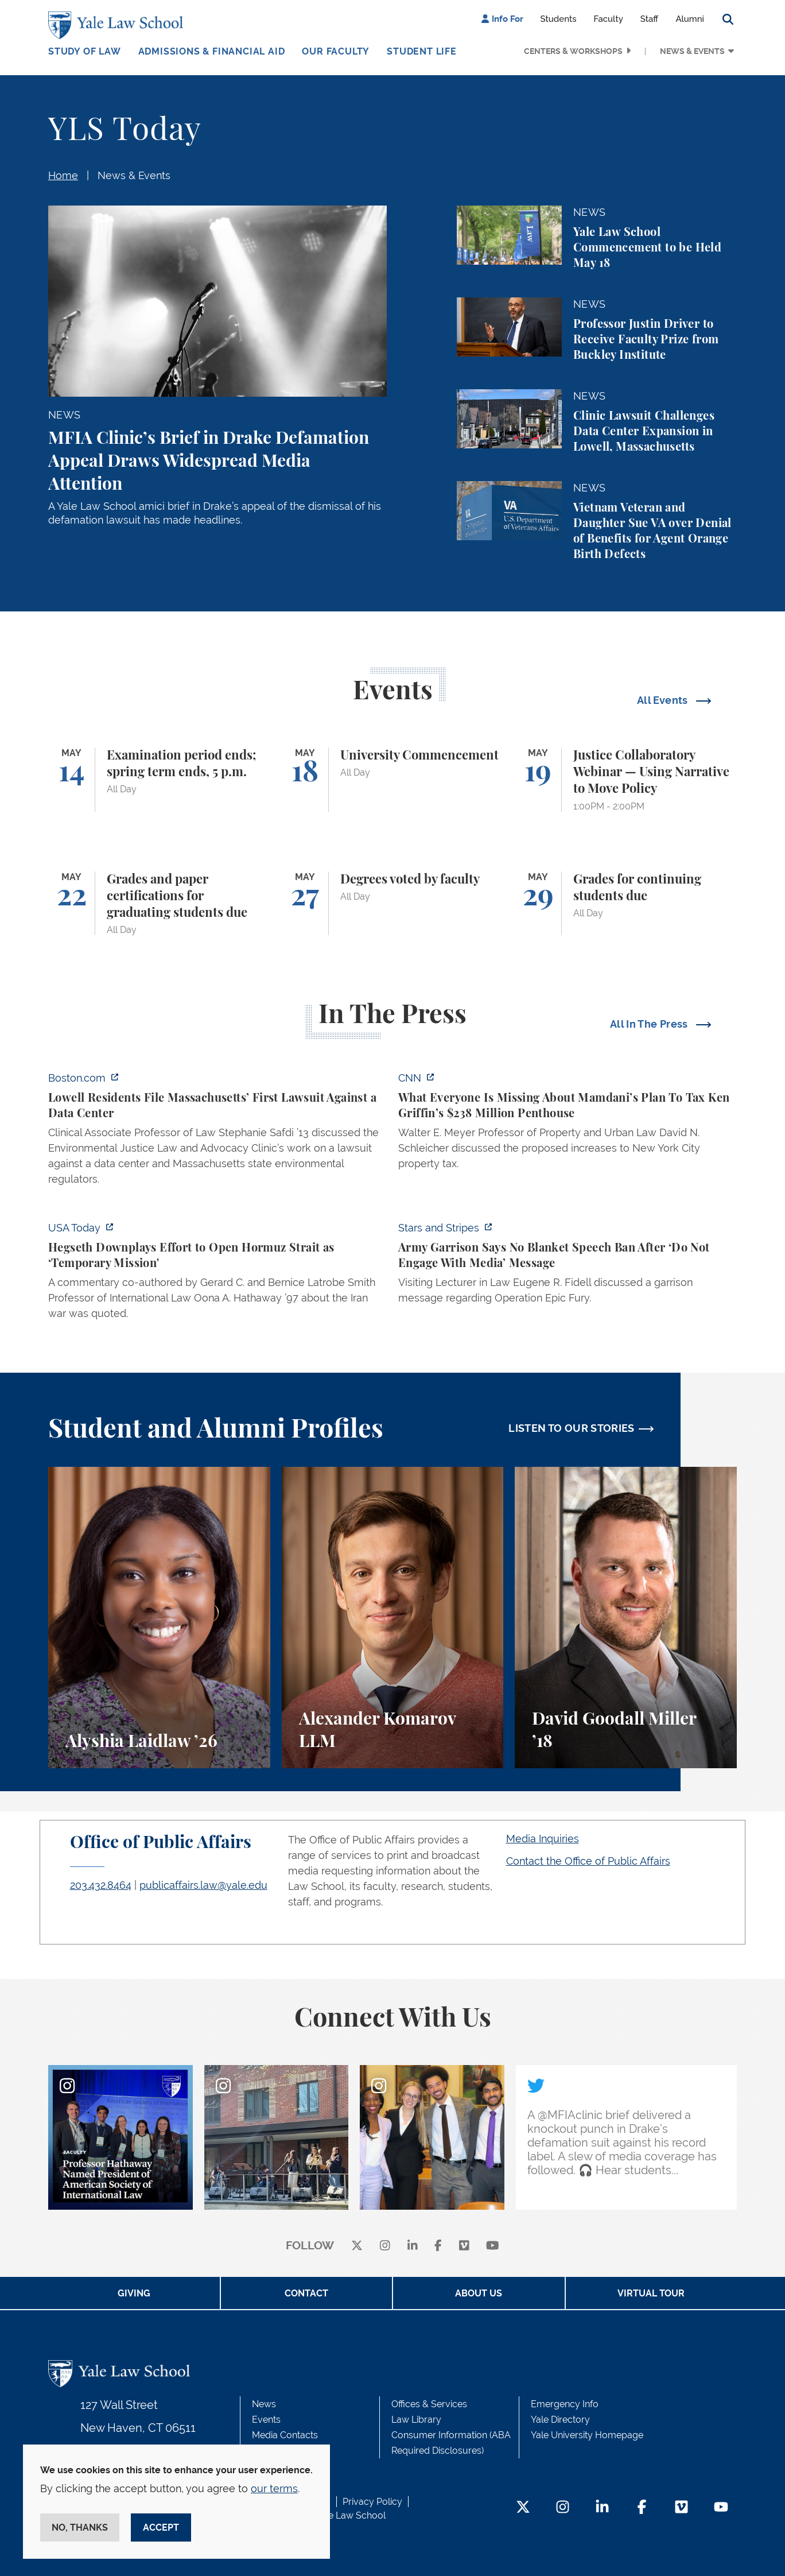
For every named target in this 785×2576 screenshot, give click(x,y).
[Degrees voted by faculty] (393, 903)
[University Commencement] (393, 779)
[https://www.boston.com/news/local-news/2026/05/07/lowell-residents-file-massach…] (217, 1131)
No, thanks (80, 2527)
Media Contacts (285, 2435)
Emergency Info (565, 2404)
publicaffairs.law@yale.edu (203, 1885)
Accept (161, 2527)
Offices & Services (429, 2404)
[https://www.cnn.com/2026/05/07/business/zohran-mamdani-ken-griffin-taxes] (567, 1124)
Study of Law (84, 51)
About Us (478, 2293)
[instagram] (385, 2246)
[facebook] (438, 2246)
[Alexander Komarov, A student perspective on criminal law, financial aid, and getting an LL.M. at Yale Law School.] (393, 1617)
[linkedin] (412, 2246)
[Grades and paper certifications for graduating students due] (159, 903)
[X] (357, 2246)
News (264, 2404)
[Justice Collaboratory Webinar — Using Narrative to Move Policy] (626, 779)
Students (559, 19)
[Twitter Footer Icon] (523, 2508)
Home (63, 175)
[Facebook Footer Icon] (642, 2508)
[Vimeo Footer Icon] (681, 2508)
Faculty (608, 19)
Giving (134, 2293)
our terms (274, 2488)
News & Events (692, 51)
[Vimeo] (464, 2246)
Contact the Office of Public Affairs (588, 1861)
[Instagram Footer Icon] (562, 2508)
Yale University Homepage (587, 2435)
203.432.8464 (100, 1885)
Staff (649, 19)
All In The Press (650, 1024)
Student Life (422, 51)
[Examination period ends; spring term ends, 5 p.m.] (159, 779)
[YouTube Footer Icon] (721, 2508)
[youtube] (492, 2246)
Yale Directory (560, 2419)
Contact (306, 2293)
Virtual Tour (651, 2293)
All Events (663, 700)
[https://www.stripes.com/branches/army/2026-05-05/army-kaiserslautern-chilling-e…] (567, 1266)
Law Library (416, 2419)
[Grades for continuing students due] (626, 903)
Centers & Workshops (573, 51)
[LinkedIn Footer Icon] (602, 2508)
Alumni (689, 19)
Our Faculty (336, 51)
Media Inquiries (542, 1839)
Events (266, 2419)
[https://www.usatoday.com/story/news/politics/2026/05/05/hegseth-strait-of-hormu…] (217, 1274)
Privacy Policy (372, 2501)
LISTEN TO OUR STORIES (571, 1428)
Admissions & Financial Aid (211, 51)
